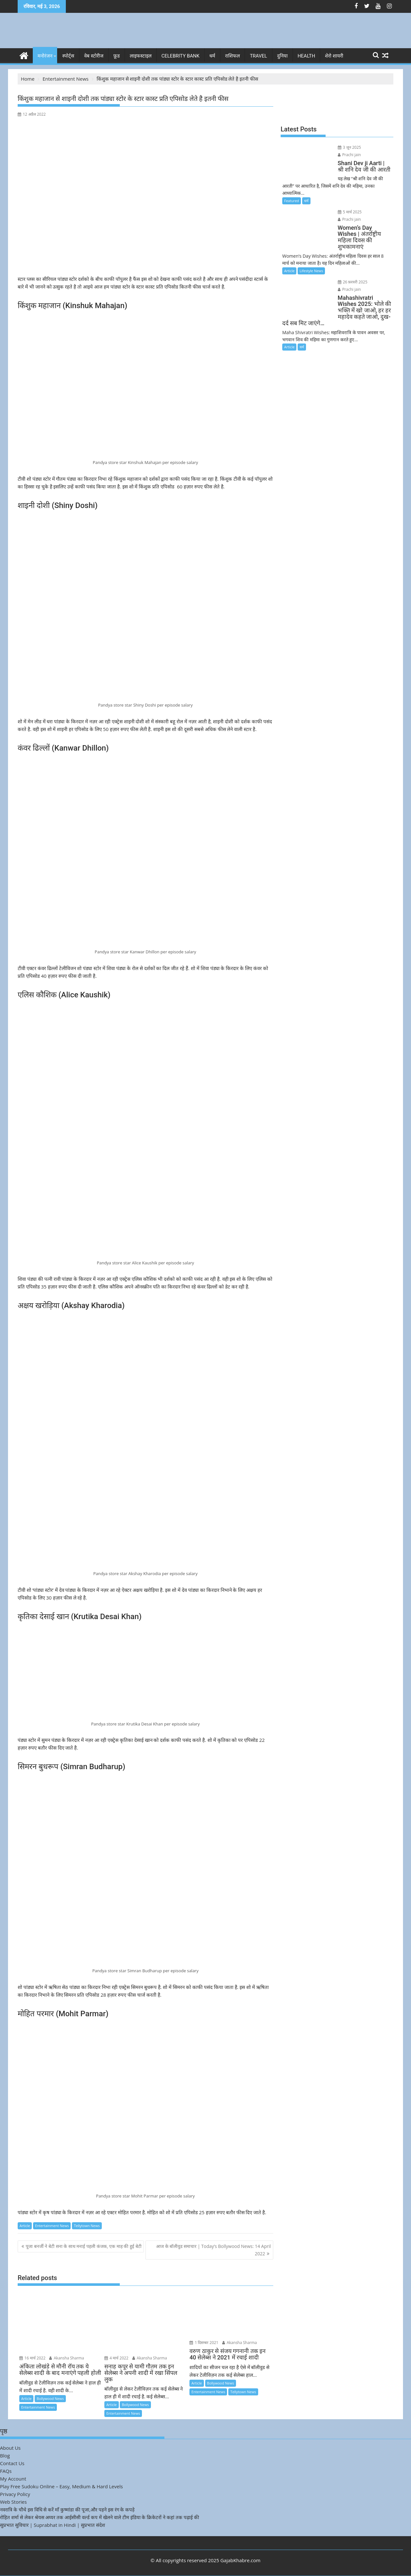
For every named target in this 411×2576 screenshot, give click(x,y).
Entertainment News (52, 2225)
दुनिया (282, 56)
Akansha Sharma (66, 2358)
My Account (13, 2478)
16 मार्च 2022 (32, 2358)
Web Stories (13, 2502)
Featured (291, 193)
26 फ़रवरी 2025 (349, 268)
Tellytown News (87, 2225)
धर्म (212, 56)
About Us (10, 2448)
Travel (258, 56)
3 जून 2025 (346, 147)
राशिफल (232, 56)
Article (25, 2225)
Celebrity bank (180, 56)
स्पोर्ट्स (68, 56)
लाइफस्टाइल (141, 56)
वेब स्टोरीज (93, 56)
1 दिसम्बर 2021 (203, 2342)
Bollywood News (50, 2398)
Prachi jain (372, 147)
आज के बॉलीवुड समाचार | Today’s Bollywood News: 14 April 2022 (213, 2249)
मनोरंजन (45, 56)
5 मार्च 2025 (346, 204)
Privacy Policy (15, 2494)
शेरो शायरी (334, 56)
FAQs (6, 2471)
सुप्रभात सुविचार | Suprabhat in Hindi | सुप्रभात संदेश (52, 2525)
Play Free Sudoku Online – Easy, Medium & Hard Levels (61, 2486)
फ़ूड (116, 56)
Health (306, 56)
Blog (5, 2455)
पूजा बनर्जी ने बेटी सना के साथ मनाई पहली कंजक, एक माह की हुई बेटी (84, 2246)
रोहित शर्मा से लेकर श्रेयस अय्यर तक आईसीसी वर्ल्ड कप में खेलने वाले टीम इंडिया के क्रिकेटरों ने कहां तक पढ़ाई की (99, 2517)
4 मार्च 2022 (116, 2358)
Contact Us (12, 2463)
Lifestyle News (311, 256)
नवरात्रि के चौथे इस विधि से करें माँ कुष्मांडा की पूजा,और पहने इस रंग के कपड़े (67, 2509)
